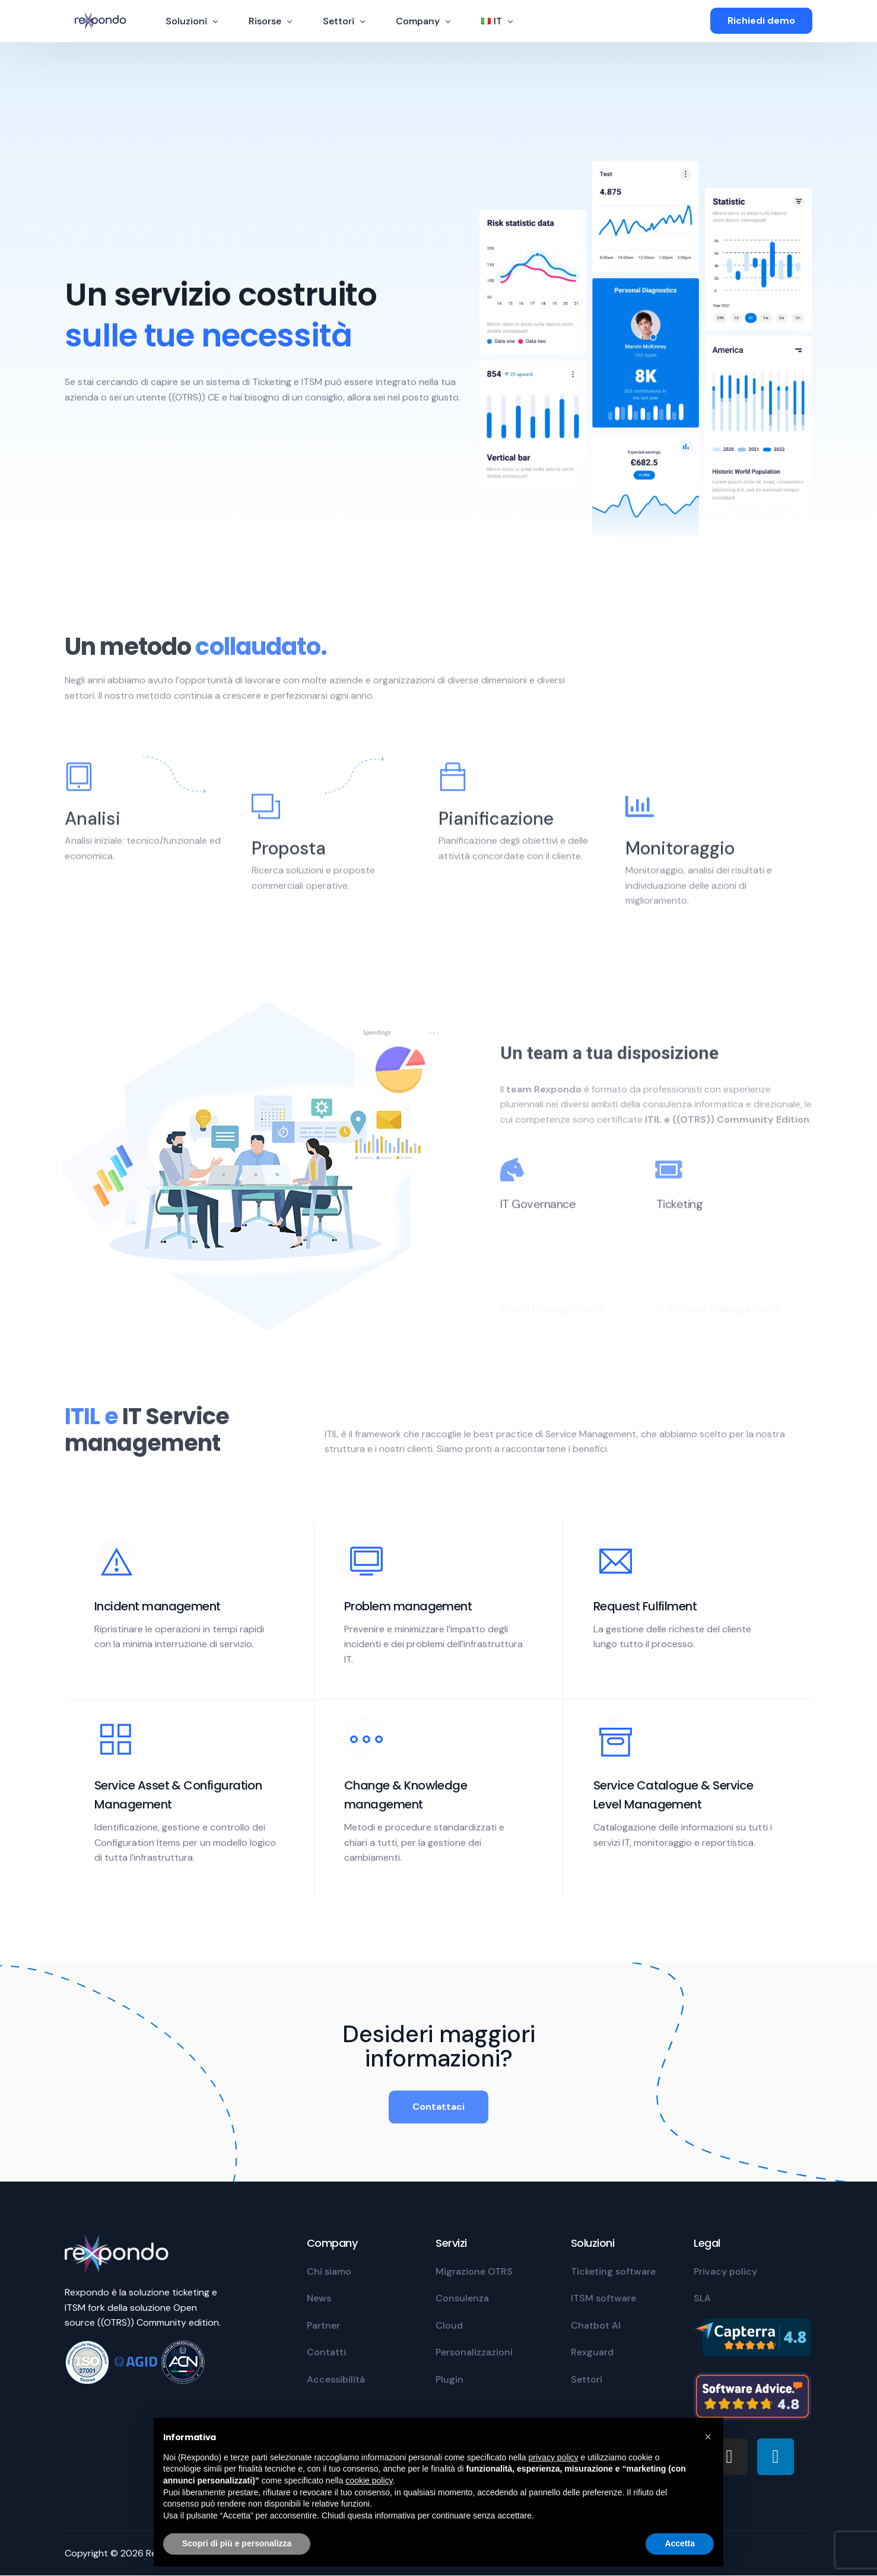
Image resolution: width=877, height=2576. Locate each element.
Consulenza (462, 2298)
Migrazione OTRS (474, 2271)
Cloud (449, 2325)
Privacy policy (725, 2271)
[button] (707, 2436)
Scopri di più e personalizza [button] (236, 2543)
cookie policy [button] (368, 2480)
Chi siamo (329, 2271)
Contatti (326, 2352)
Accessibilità (336, 2379)
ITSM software (603, 2298)
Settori (586, 2379)
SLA (702, 2298)
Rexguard (592, 2352)
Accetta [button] (680, 2543)
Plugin (449, 2379)
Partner (323, 2325)
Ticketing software (613, 2271)
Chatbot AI (596, 2325)
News (319, 2298)
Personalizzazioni (474, 2352)
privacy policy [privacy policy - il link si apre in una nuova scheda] (554, 2457)
